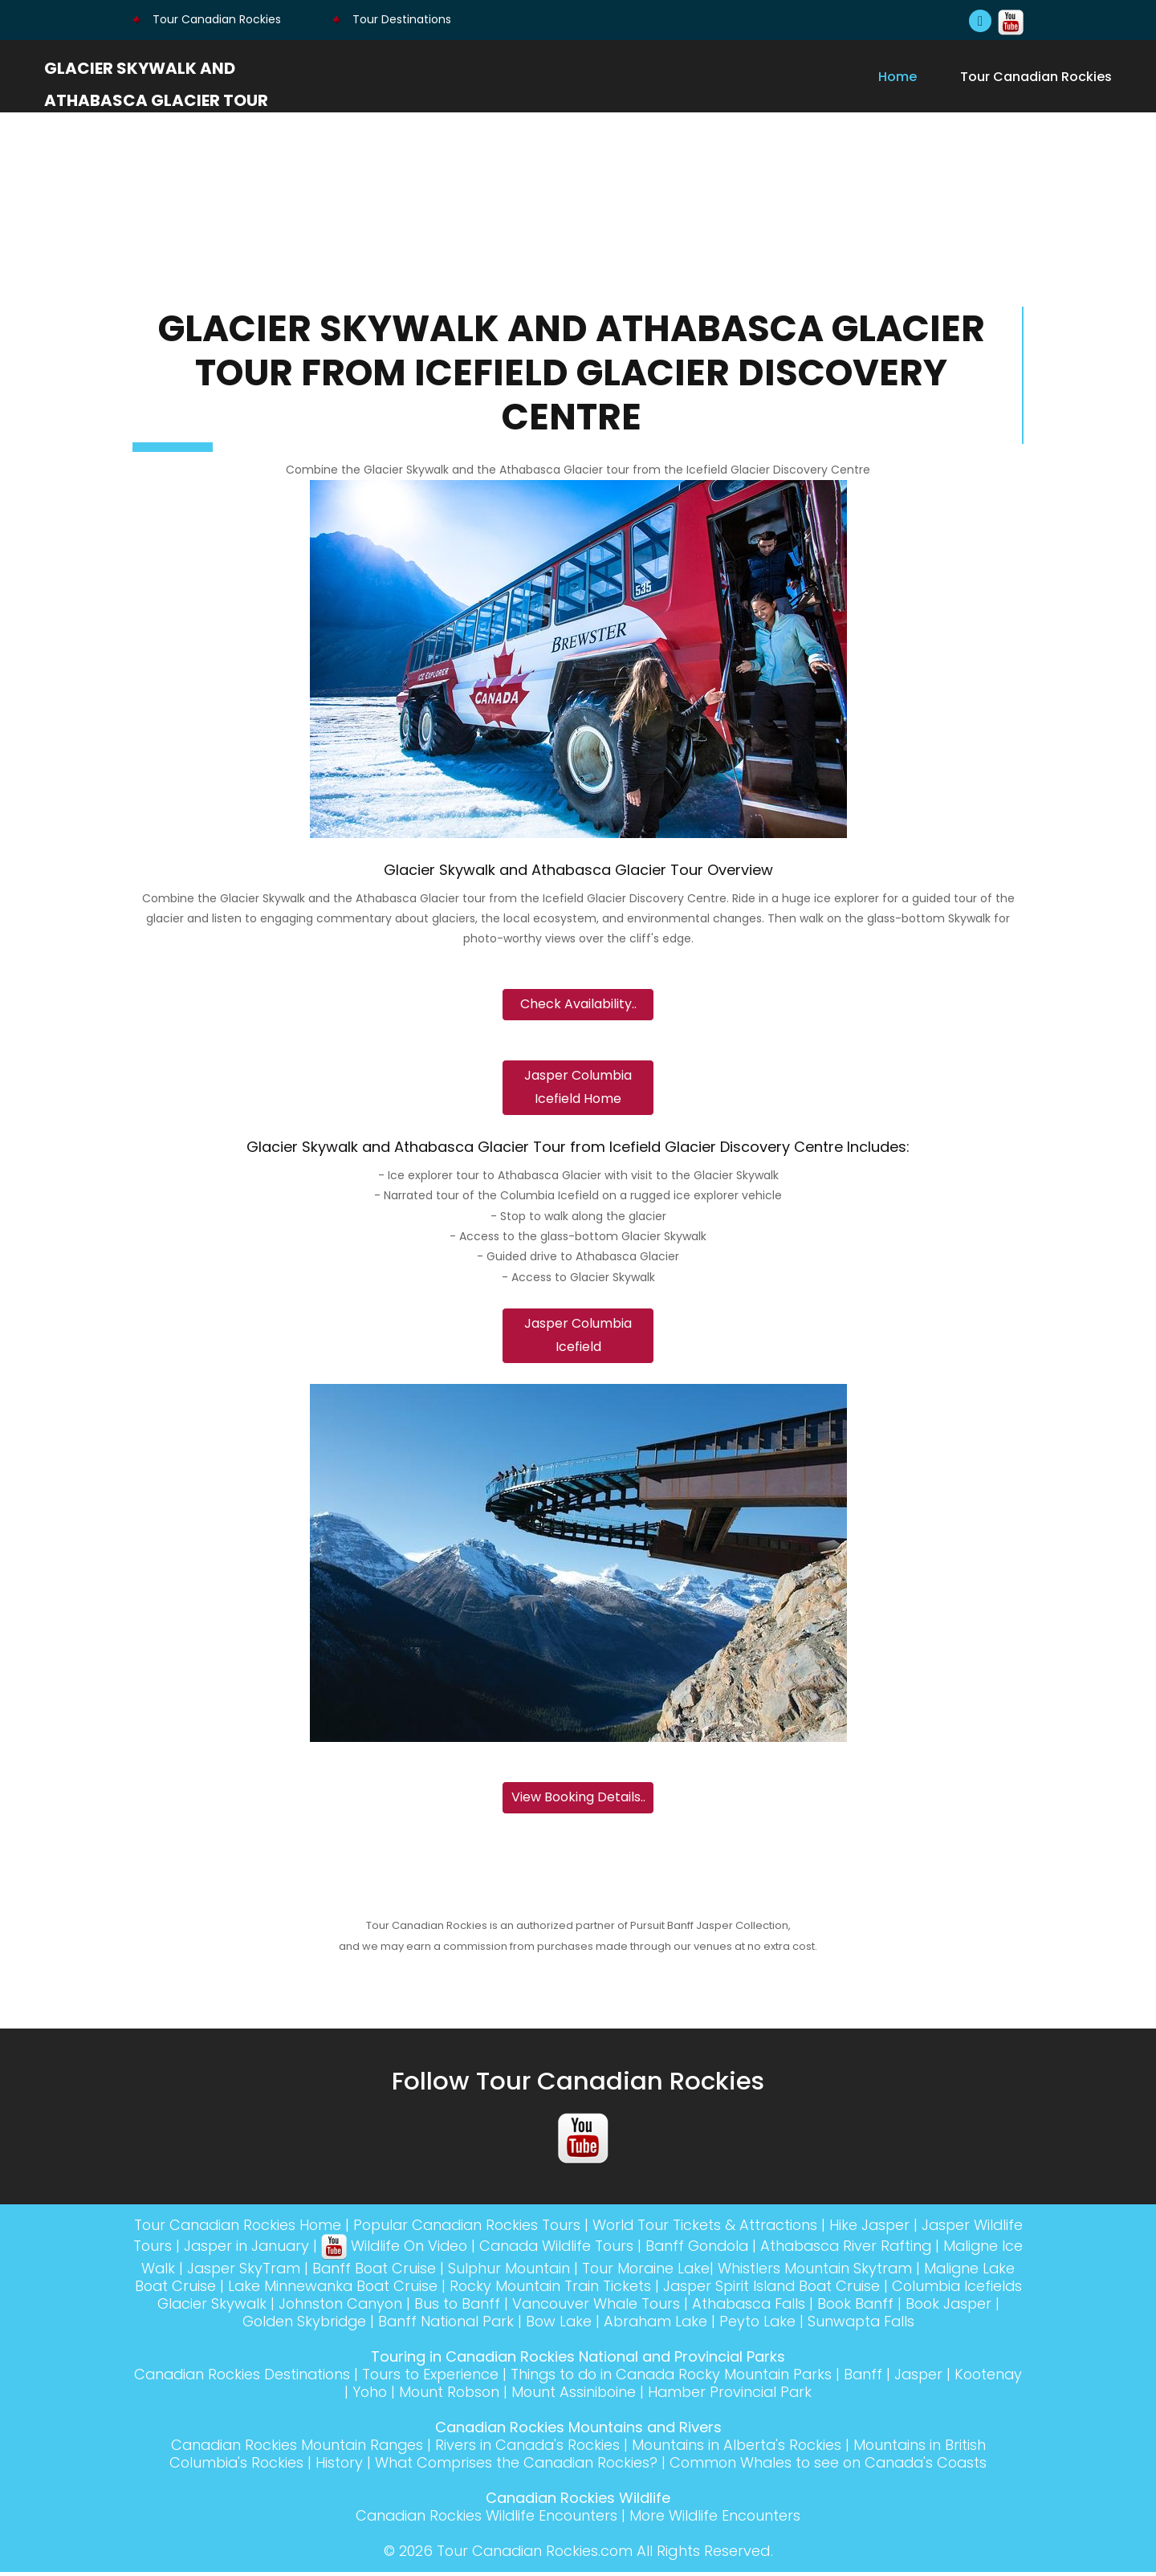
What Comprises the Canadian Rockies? (513, 2466)
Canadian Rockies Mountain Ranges (291, 2449)
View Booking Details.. (578, 1801)
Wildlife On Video (458, 2250)
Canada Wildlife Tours (623, 2250)
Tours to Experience (462, 2378)
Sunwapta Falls (923, 2325)
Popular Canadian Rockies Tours (492, 2229)
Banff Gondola (768, 2250)
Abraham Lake (712, 2325)
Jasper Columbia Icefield (578, 1338)
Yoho (402, 2396)
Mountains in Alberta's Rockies (741, 2449)
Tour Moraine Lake (739, 2272)
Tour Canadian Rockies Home (256, 2229)
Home (897, 76)
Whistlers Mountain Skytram (910, 2272)
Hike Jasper (903, 2229)
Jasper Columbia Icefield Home (578, 1089)
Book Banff (983, 2307)
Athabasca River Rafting (922, 2250)
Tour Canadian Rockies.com (534, 2555)
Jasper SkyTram (329, 2272)
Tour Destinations (391, 19)
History (333, 2466)
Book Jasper (231, 2325)
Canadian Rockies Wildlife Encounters (485, 2519)
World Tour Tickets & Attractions (735, 2229)
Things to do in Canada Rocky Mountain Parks (709, 2378)
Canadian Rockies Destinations (270, 2378)
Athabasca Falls (873, 2307)
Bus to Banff (576, 2307)
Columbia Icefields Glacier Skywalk (257, 2307)
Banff (906, 2378)
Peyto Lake (817, 2325)
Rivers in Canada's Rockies (528, 2449)
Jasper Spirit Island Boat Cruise (891, 2290)
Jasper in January (307, 2250)
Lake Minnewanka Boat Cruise (445, 2290)
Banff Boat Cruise (462, 2272)
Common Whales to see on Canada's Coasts (833, 2466)
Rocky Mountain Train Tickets (666, 2290)
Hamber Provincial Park (770, 2396)
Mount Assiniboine (610, 2396)
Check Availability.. (578, 1004)
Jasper (963, 2378)
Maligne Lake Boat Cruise (236, 2290)
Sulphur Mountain (599, 2272)
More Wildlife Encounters (717, 2519)
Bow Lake (613, 2325)
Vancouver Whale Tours (717, 2307)
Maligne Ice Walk (199, 2272)
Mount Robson (483, 2396)
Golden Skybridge (352, 2325)
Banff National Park (498, 2325)
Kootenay (337, 2396)
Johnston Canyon (456, 2307)
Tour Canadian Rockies (206, 19)
